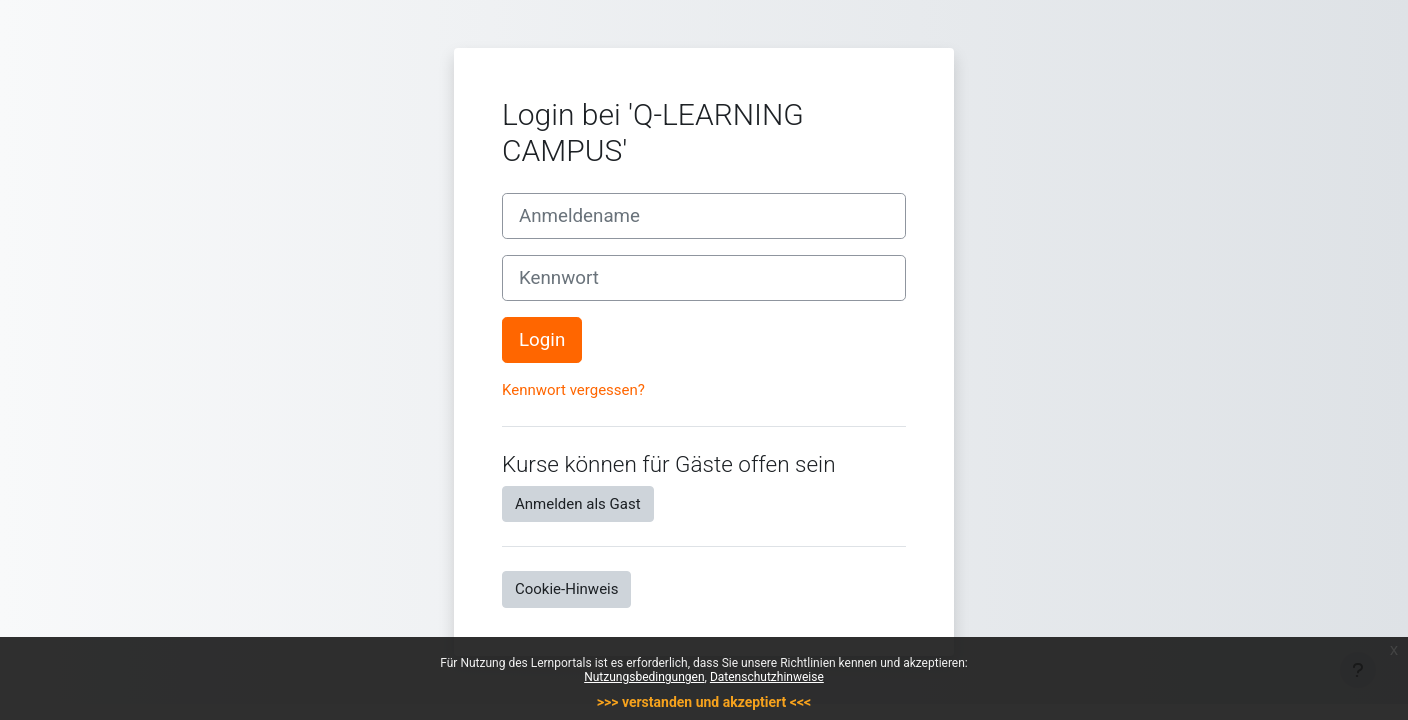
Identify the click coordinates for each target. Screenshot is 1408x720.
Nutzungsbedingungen (644, 677)
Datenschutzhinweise (767, 677)
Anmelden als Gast (578, 504)
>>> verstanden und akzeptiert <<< (704, 702)
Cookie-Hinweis (566, 589)
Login (542, 340)
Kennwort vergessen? (573, 390)
